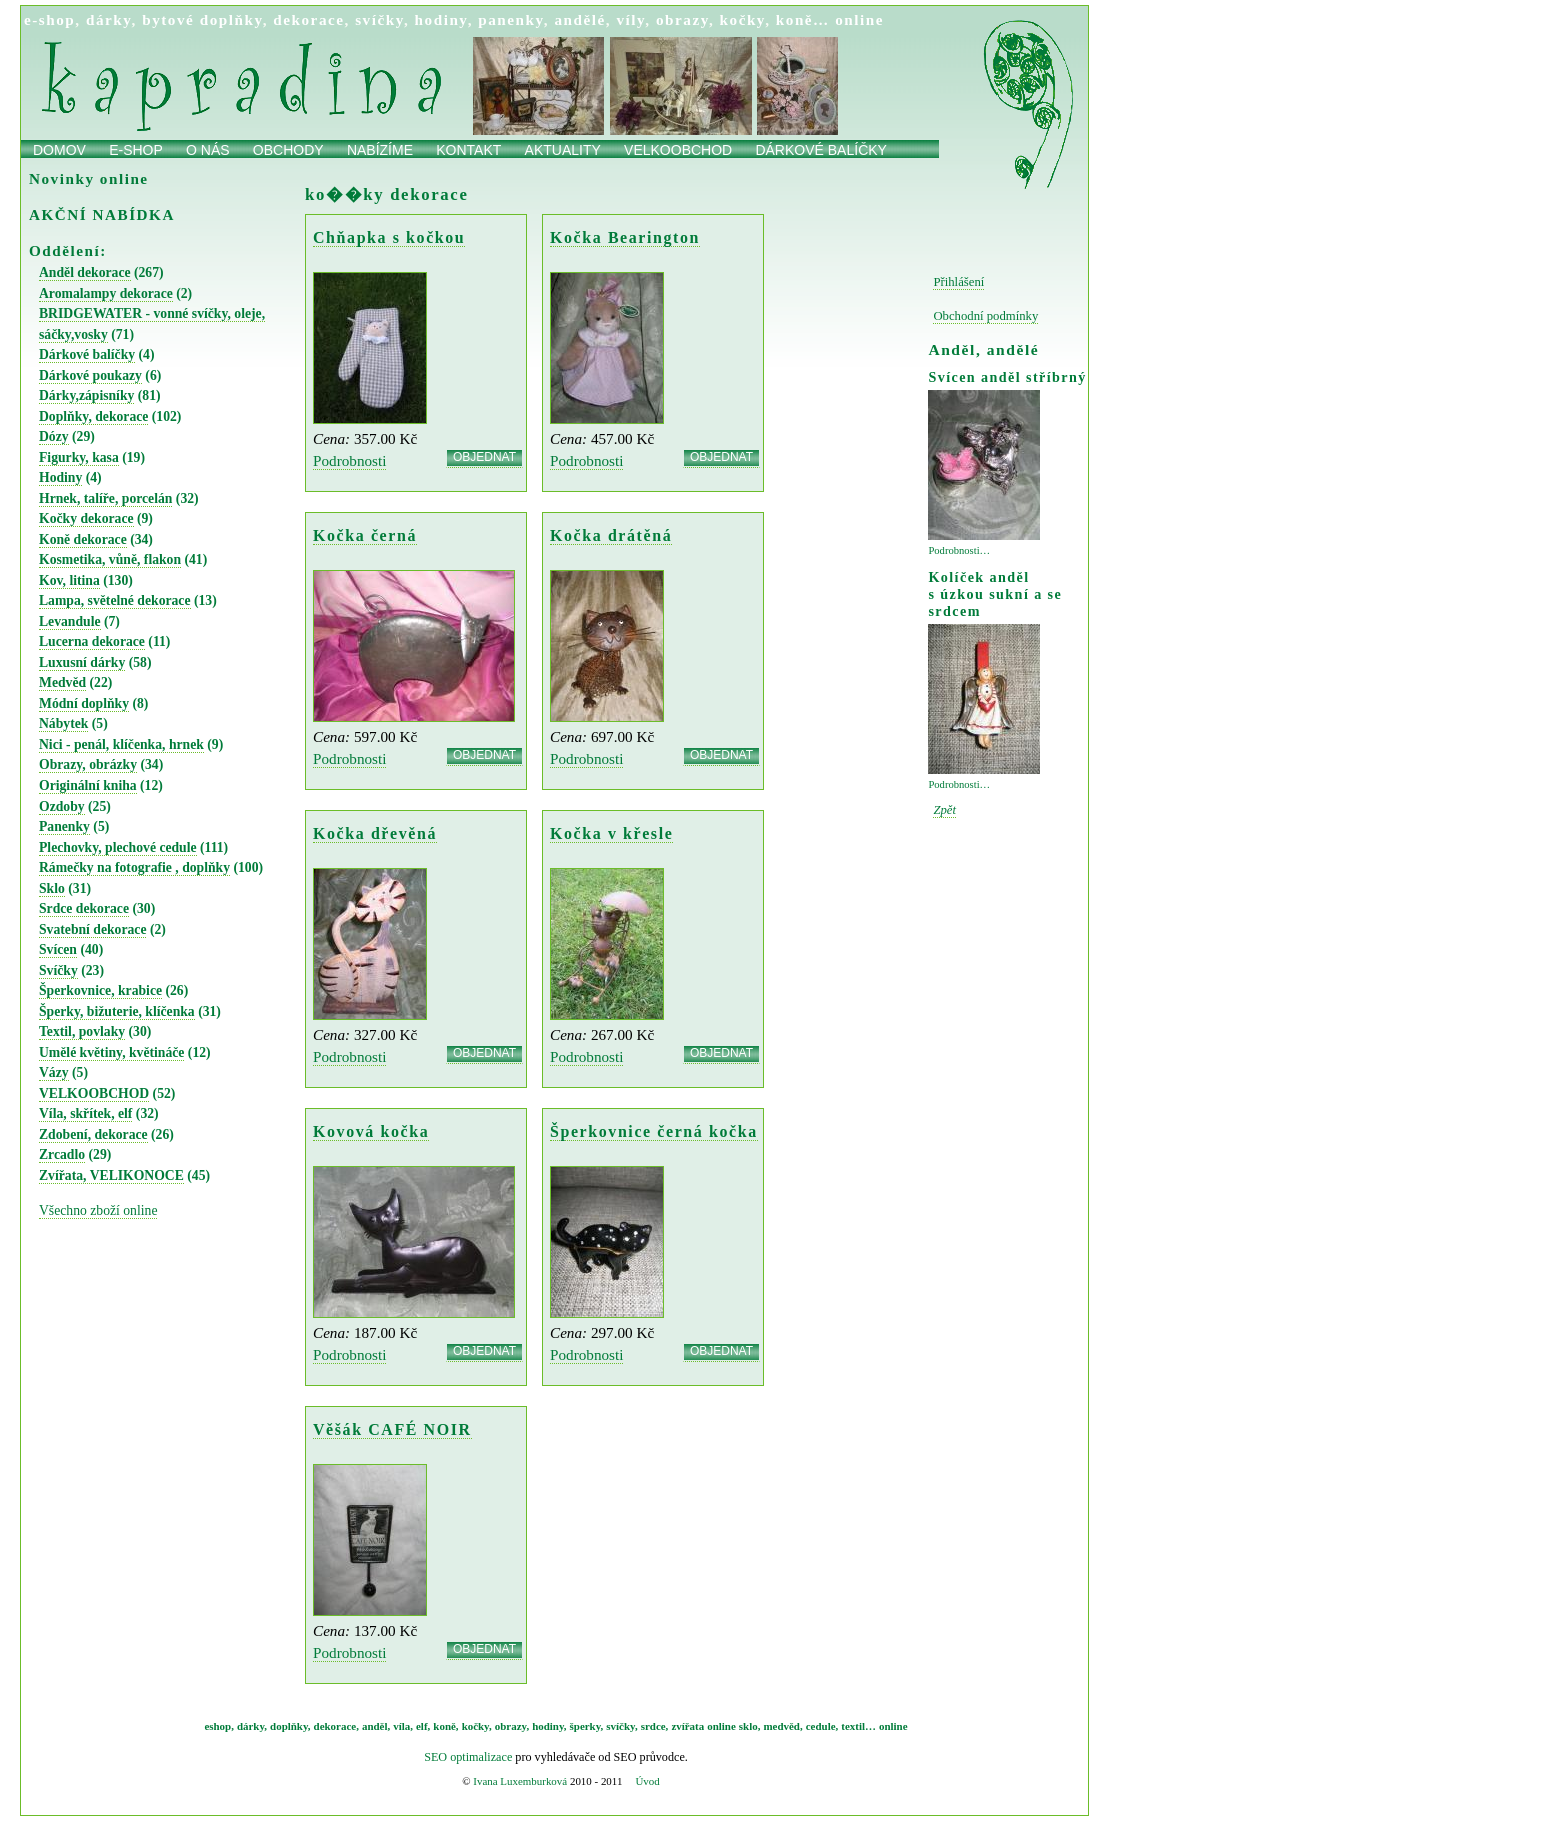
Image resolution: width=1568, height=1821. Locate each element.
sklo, (750, 1726)
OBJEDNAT (484, 458)
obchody (288, 150)
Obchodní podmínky (985, 316)
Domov (59, 150)
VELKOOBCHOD (94, 1093)
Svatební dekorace (92, 929)
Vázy (54, 1072)
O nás (208, 150)
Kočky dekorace (86, 518)
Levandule (70, 621)
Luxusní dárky (82, 662)
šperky (585, 1726)
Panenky (64, 826)
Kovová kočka (371, 1131)
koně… (803, 19)
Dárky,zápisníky (86, 395)
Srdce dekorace (84, 908)
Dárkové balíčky (821, 150)
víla (401, 1726)
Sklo (52, 888)
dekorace (308, 19)
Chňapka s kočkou (389, 237)
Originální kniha (88, 785)
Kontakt (468, 150)
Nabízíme (380, 150)
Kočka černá (365, 535)
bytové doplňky (202, 19)
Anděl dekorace (85, 272)
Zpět (944, 810)
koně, (445, 1726)
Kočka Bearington (625, 237)
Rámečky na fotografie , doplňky (134, 867)
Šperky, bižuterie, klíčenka (117, 1011)
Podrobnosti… (959, 550)
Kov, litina (69, 580)
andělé (579, 19)
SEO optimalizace (468, 1757)
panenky (511, 19)
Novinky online (89, 178)
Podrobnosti (349, 460)
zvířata (687, 1726)
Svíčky (58, 970)
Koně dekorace (83, 539)
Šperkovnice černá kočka (654, 1131)
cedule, (822, 1726)
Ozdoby (62, 806)
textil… (858, 1726)
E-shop (136, 150)
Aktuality (563, 150)
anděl (375, 1726)
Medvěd (62, 682)
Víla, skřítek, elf (85, 1113)
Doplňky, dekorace (93, 416)
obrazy (682, 19)
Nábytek (63, 723)
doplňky (289, 1726)
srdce (653, 1726)
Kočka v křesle (611, 833)
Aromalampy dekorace (106, 293)
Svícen (58, 949)
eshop (217, 1726)
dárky (109, 19)
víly (630, 19)
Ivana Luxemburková (520, 1781)
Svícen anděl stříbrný (1007, 377)
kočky (743, 19)
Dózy (54, 436)
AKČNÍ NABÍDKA (102, 214)
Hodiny (60, 477)
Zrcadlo (62, 1154)
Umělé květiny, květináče (111, 1052)
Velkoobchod (678, 150)
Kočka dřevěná (375, 833)
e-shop (49, 19)
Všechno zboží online (98, 1210)
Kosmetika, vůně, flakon (110, 559)
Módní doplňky (84, 703)
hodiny (441, 19)
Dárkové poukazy (90, 375)
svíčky (379, 19)
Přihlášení (958, 282)
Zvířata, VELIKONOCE (111, 1175)
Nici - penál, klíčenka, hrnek (121, 744)
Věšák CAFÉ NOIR (392, 1429)
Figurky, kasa (79, 457)
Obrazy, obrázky (88, 764)
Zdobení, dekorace (93, 1134)
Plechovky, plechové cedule (118, 847)
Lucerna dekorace (92, 641)
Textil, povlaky (82, 1031)
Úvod (647, 1781)
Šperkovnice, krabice (100, 990)
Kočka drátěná (611, 535)
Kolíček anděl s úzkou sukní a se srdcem (995, 594)
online (859, 19)
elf (422, 1726)
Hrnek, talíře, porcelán (105, 498)
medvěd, (783, 1726)
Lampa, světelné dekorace (115, 600)
